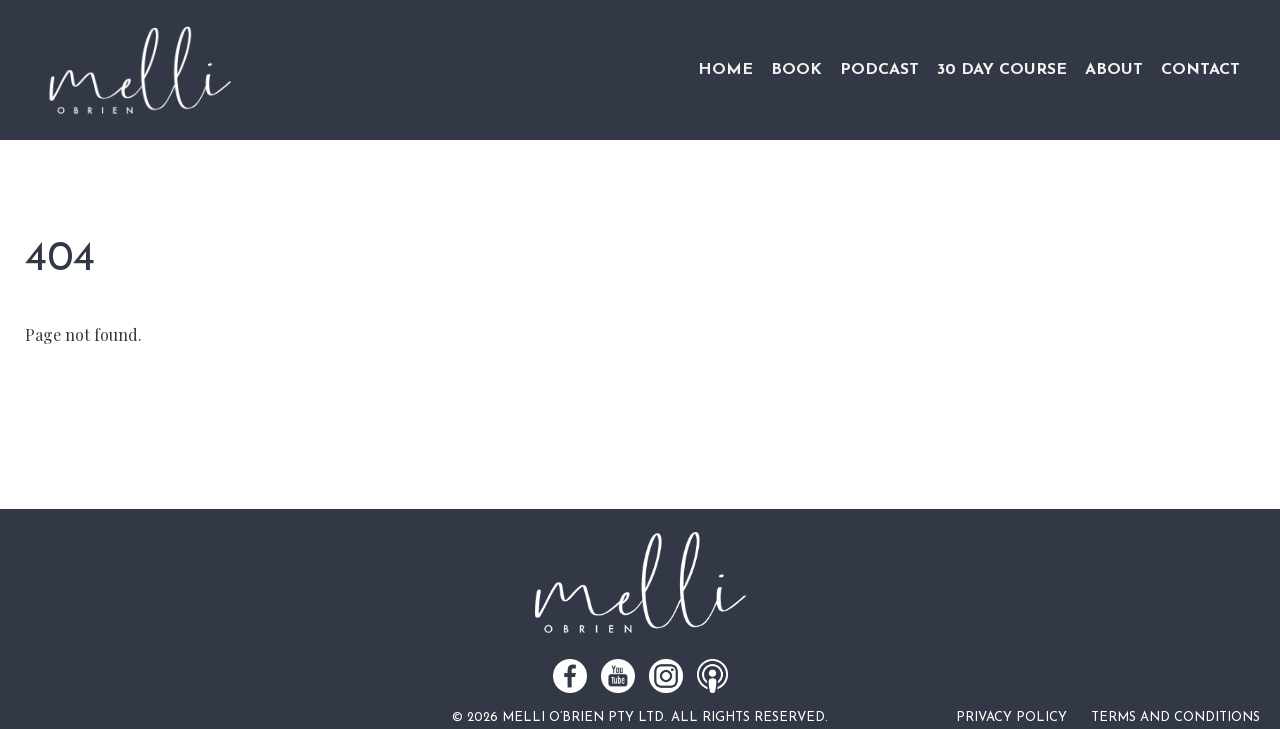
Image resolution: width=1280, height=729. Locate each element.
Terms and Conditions (1175, 717)
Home (725, 70)
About (1114, 70)
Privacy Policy (1011, 717)
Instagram (666, 676)
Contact (1200, 70)
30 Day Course (1002, 70)
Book (796, 70)
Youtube (618, 676)
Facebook (570, 676)
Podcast (879, 70)
